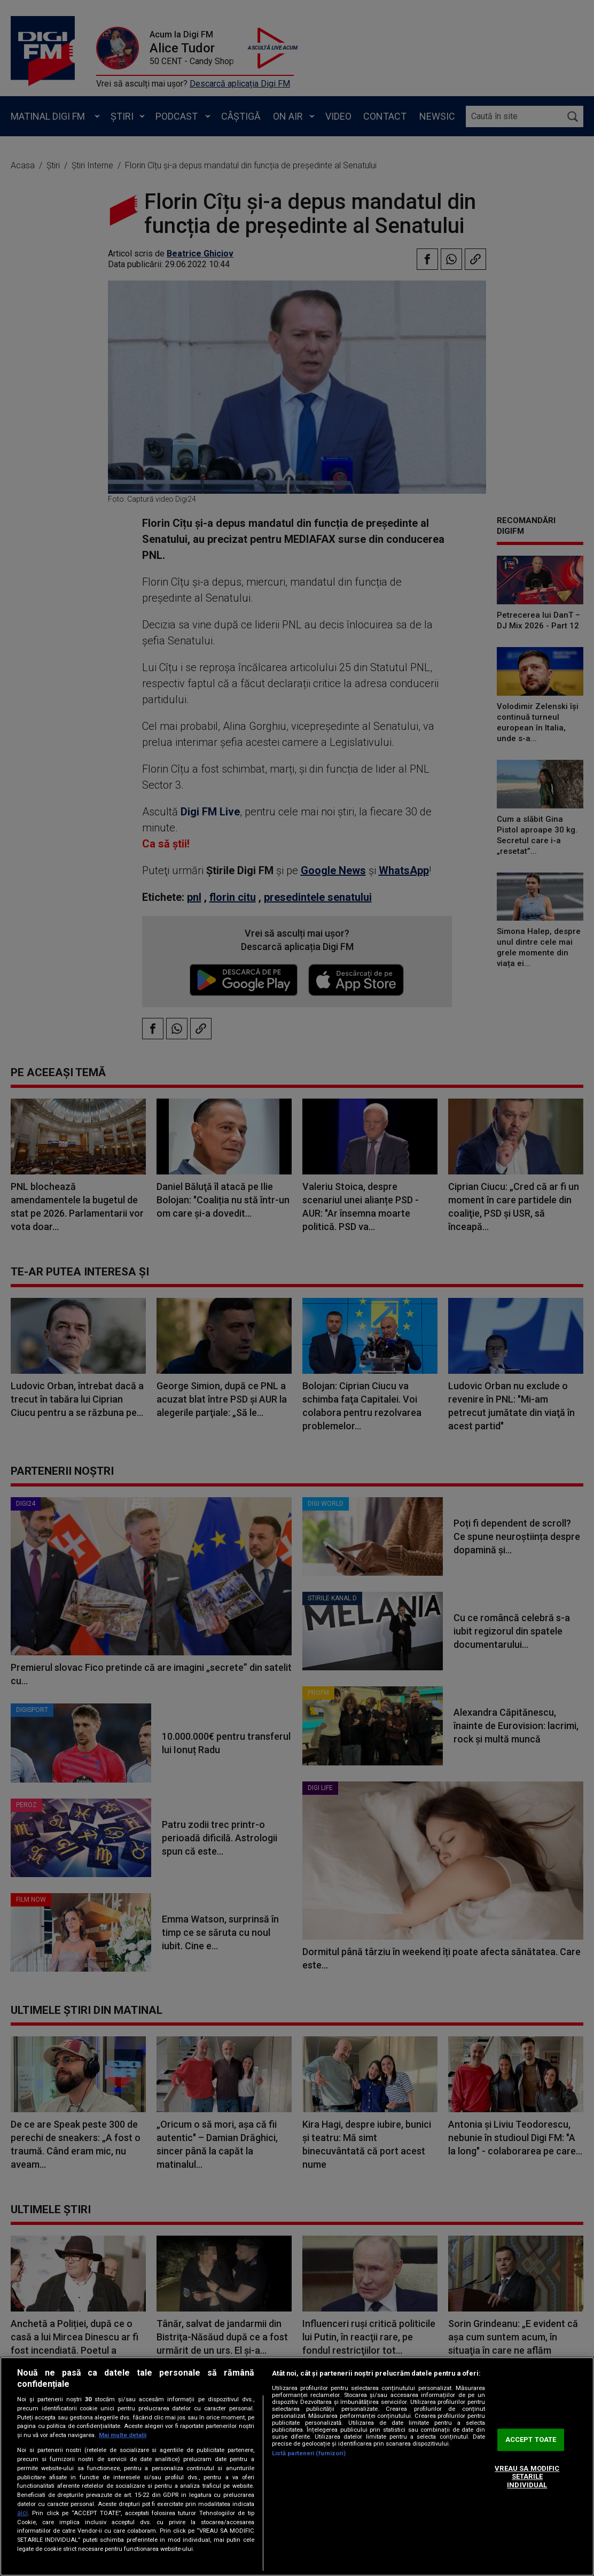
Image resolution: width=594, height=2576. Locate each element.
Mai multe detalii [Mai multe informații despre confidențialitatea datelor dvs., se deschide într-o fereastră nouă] (122, 2435)
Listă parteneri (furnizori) (309, 2453)
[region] (297, 2466)
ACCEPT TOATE (531, 2440)
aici (22, 2513)
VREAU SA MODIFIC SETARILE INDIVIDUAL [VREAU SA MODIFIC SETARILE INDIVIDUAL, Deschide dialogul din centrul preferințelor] (527, 2476)
